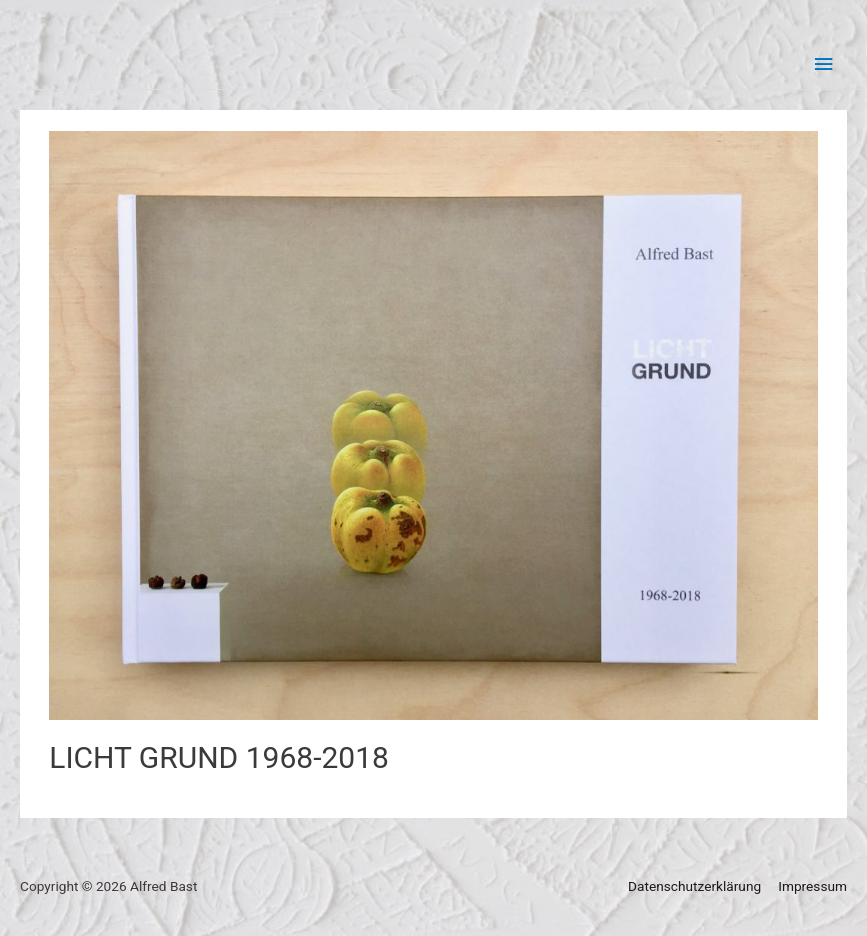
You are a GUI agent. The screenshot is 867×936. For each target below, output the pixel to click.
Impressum (812, 886)
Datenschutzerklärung (694, 886)
